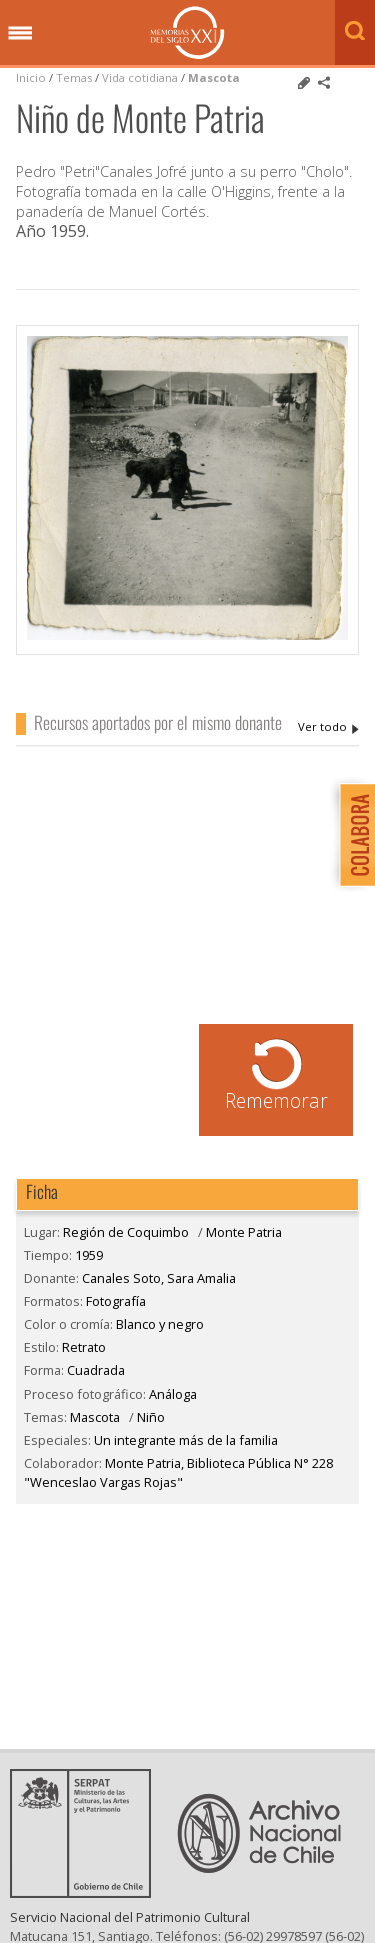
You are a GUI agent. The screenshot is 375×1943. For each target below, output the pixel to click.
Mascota (214, 77)
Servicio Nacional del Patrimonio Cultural (130, 1933)
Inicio (31, 77)
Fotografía (116, 1301)
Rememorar (276, 1100)
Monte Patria (244, 1232)
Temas (74, 77)
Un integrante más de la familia (186, 1440)
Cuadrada (96, 1370)
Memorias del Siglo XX (187, 32)
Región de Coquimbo (126, 1232)
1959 (89, 1255)
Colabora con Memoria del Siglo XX (352, 834)
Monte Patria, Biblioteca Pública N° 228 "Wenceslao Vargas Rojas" (178, 1472)
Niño (151, 1417)
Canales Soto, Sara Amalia (328, 727)
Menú (20, 34)
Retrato (84, 1347)
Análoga (173, 1394)
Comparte (324, 83)
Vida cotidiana (141, 77)
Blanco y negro (160, 1324)
